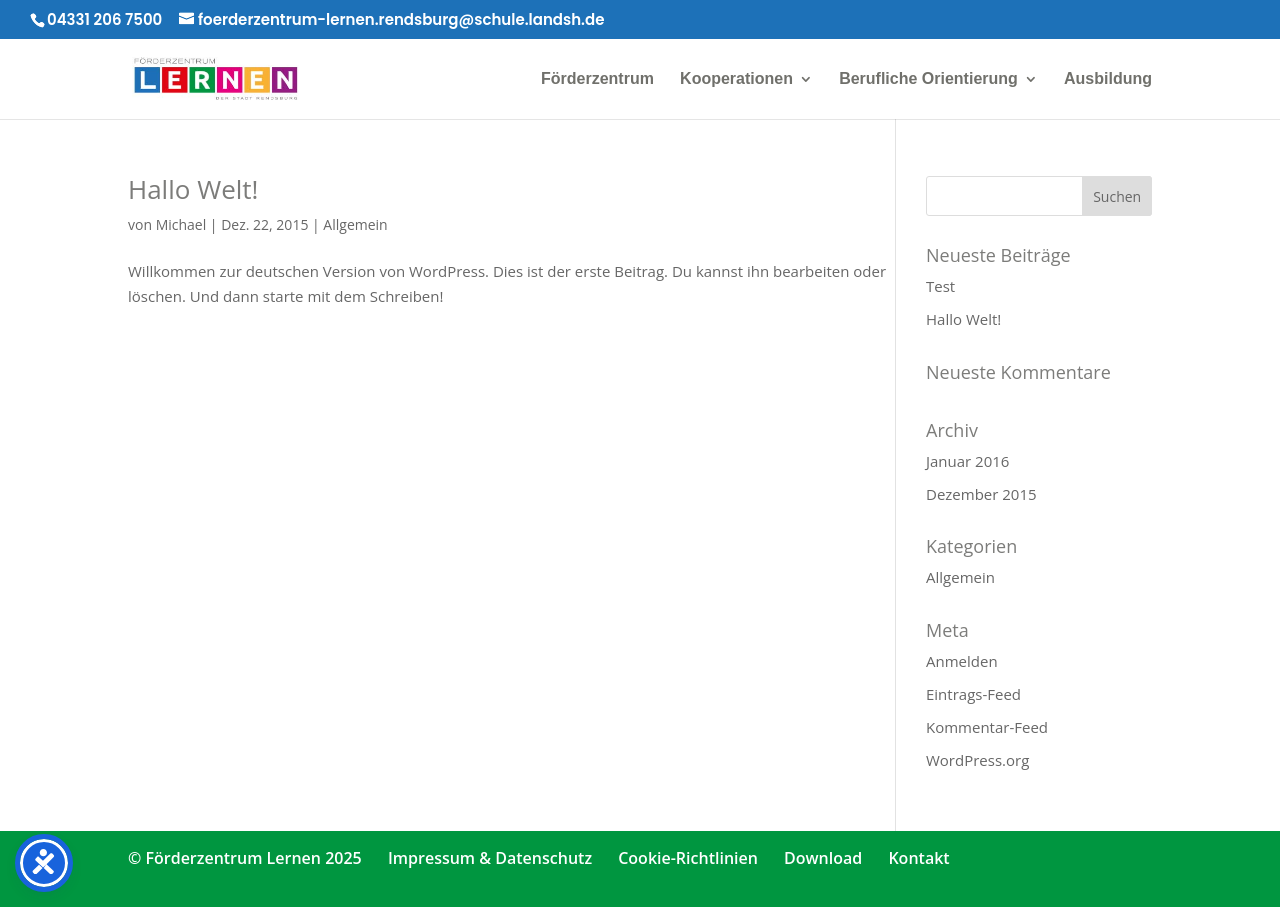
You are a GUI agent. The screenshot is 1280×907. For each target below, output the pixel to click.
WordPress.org (977, 760)
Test (940, 286)
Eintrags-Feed (973, 694)
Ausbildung (1108, 79)
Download (823, 858)
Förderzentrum (597, 79)
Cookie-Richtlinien (688, 858)
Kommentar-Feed (987, 727)
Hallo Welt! (193, 189)
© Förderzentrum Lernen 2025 (245, 858)
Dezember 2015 (981, 494)
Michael (181, 224)
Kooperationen (736, 79)
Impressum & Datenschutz (490, 858)
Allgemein (355, 224)
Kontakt (918, 858)
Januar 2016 (967, 461)
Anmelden (962, 661)
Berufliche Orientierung (928, 79)
